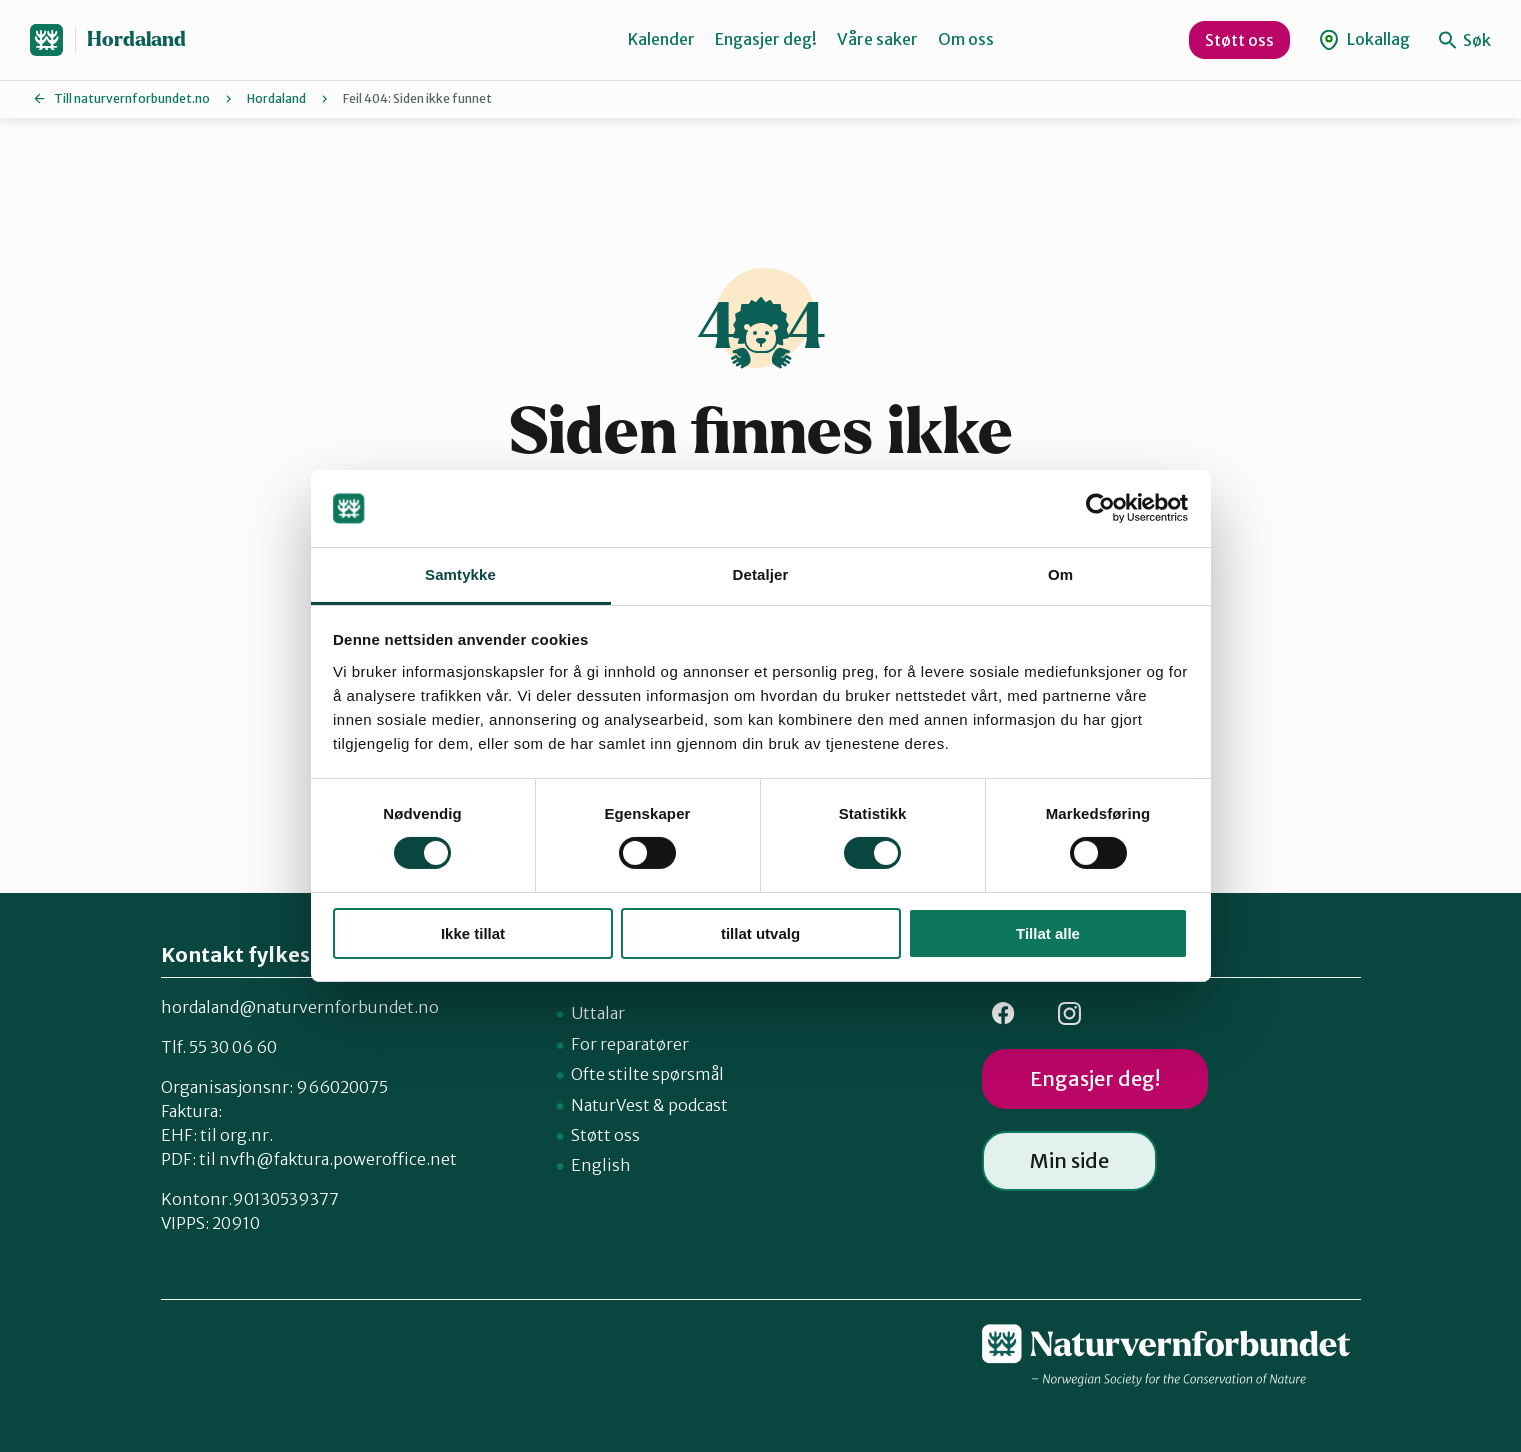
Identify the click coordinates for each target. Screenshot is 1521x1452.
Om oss (966, 39)
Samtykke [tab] (460, 574)
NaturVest (610, 1105)
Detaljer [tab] (761, 574)
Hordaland (136, 39)
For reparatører (630, 1044)
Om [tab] (1060, 574)
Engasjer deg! (766, 39)
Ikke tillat (473, 933)
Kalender (661, 39)
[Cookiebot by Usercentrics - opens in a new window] (1100, 508)
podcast (698, 1105)
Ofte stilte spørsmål (647, 1074)
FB (1004, 1013)
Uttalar (598, 1013)
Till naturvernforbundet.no (132, 98)
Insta (1070, 1013)
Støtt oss (1239, 40)
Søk (1465, 40)
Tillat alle (1048, 933)
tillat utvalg (760, 933)
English (601, 1165)
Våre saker (877, 39)
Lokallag (1364, 39)
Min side (1069, 1160)
